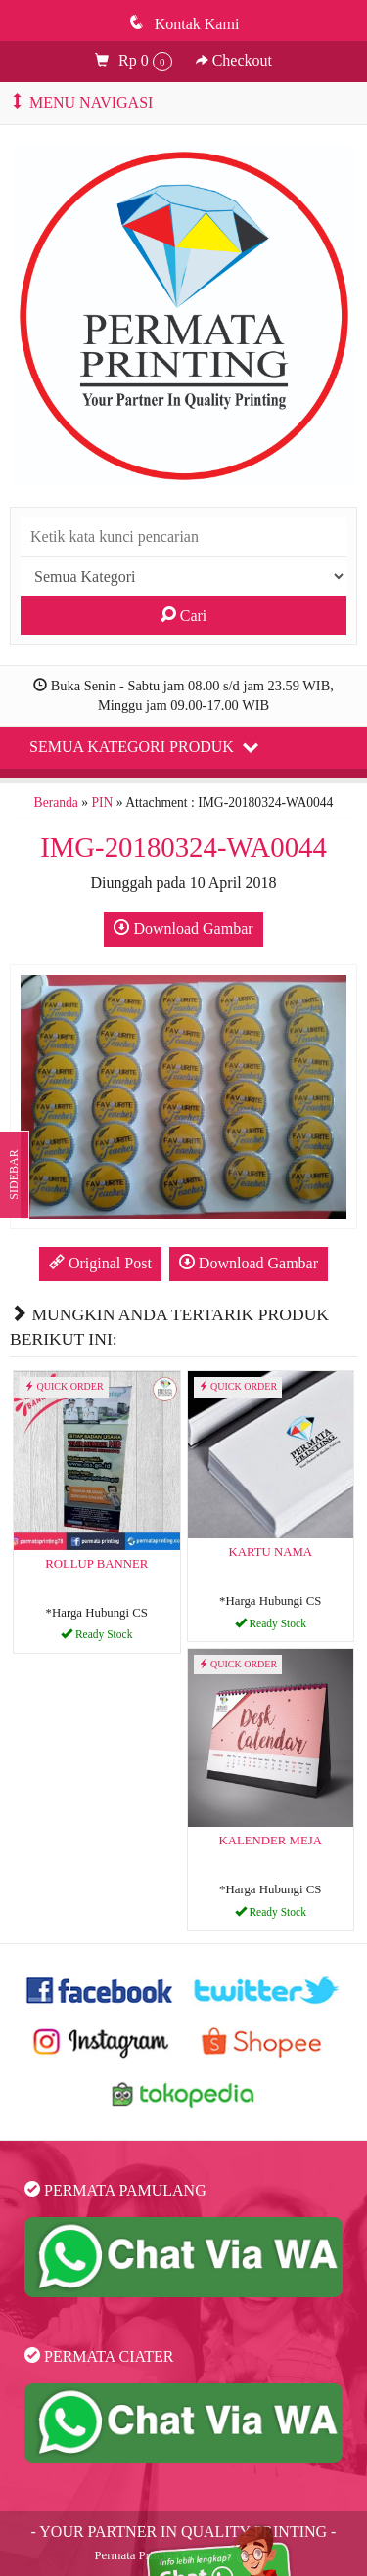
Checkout (234, 60)
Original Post (100, 1262)
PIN (102, 802)
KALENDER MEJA (270, 1840)
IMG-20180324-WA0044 (183, 847)
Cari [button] (184, 615)
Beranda (56, 802)
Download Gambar (183, 928)
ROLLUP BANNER (96, 1564)
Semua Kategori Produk (143, 746)
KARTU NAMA (270, 1552)
